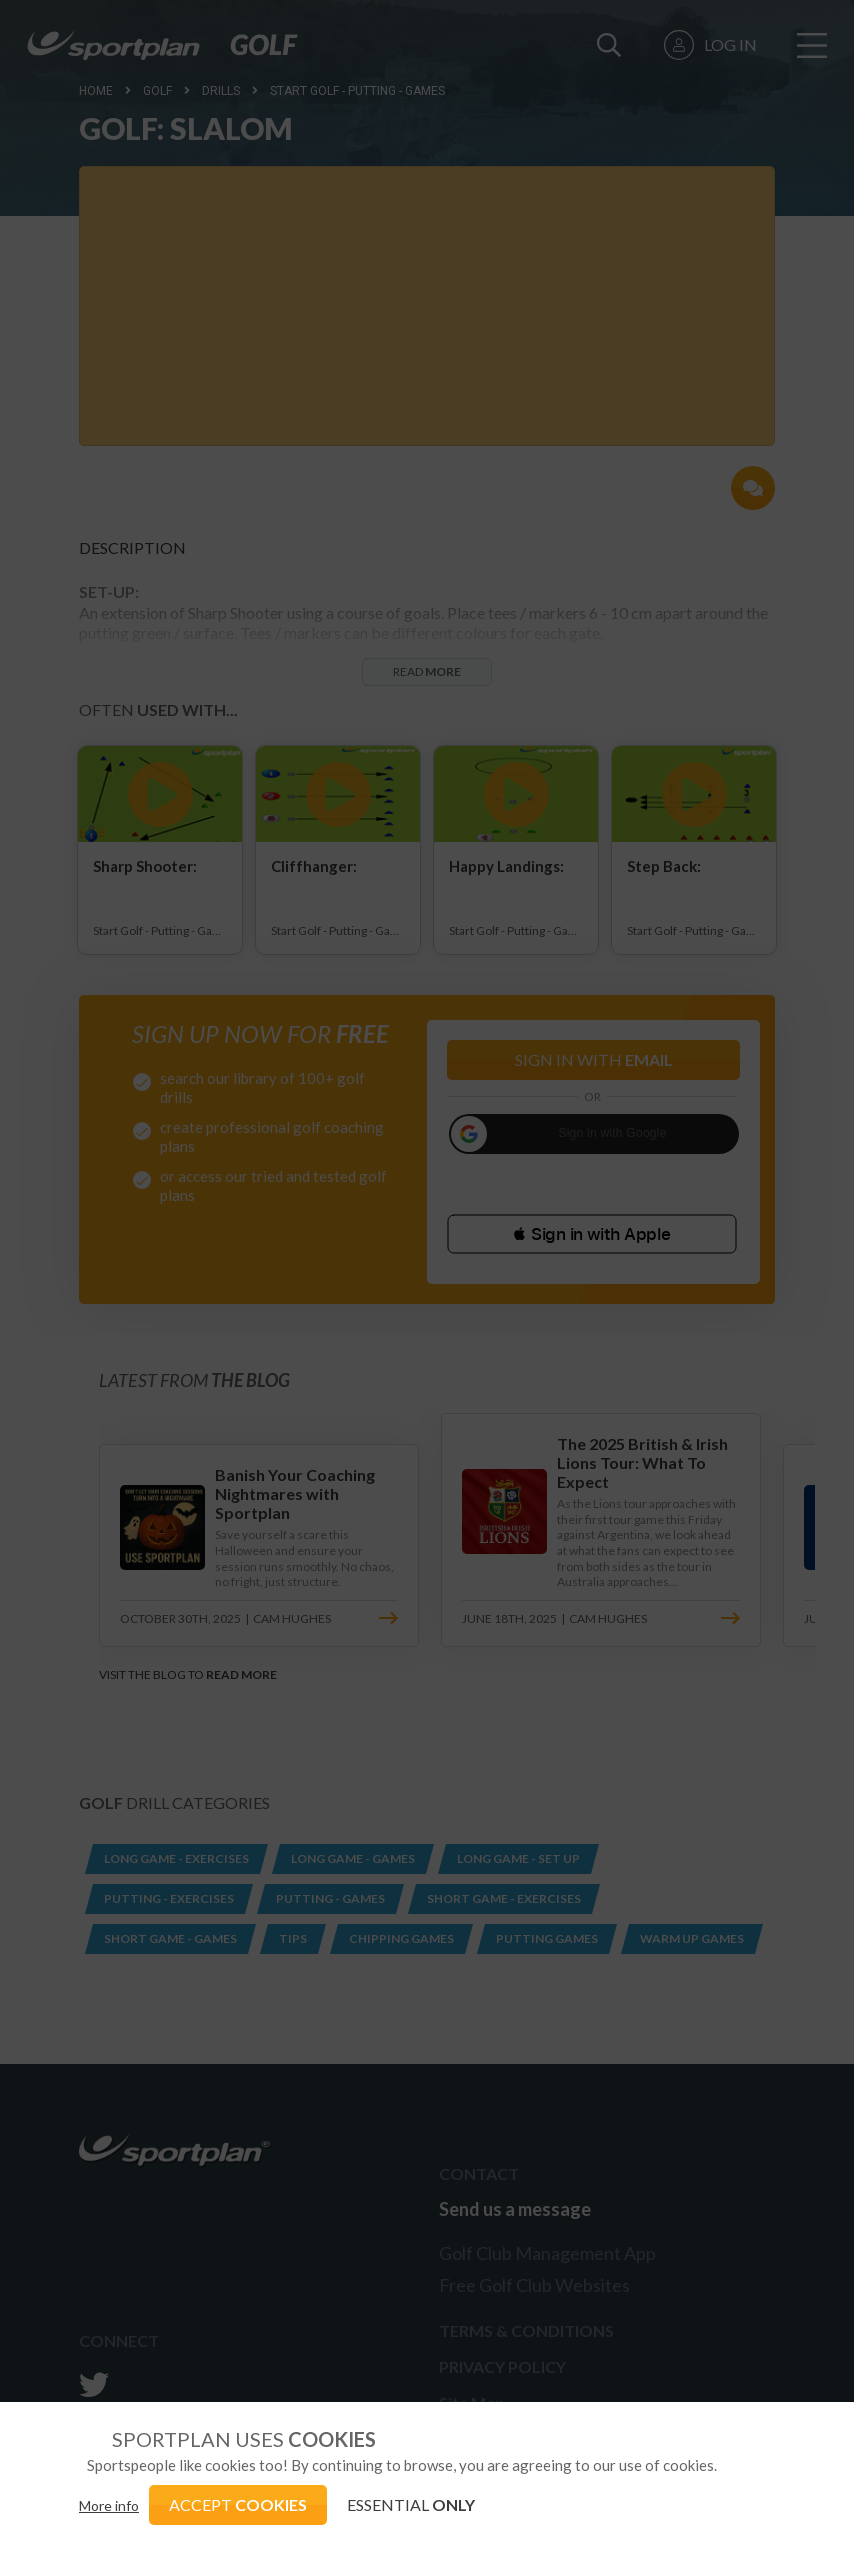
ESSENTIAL (411, 2504)
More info (109, 2505)
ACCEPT (238, 2504)
